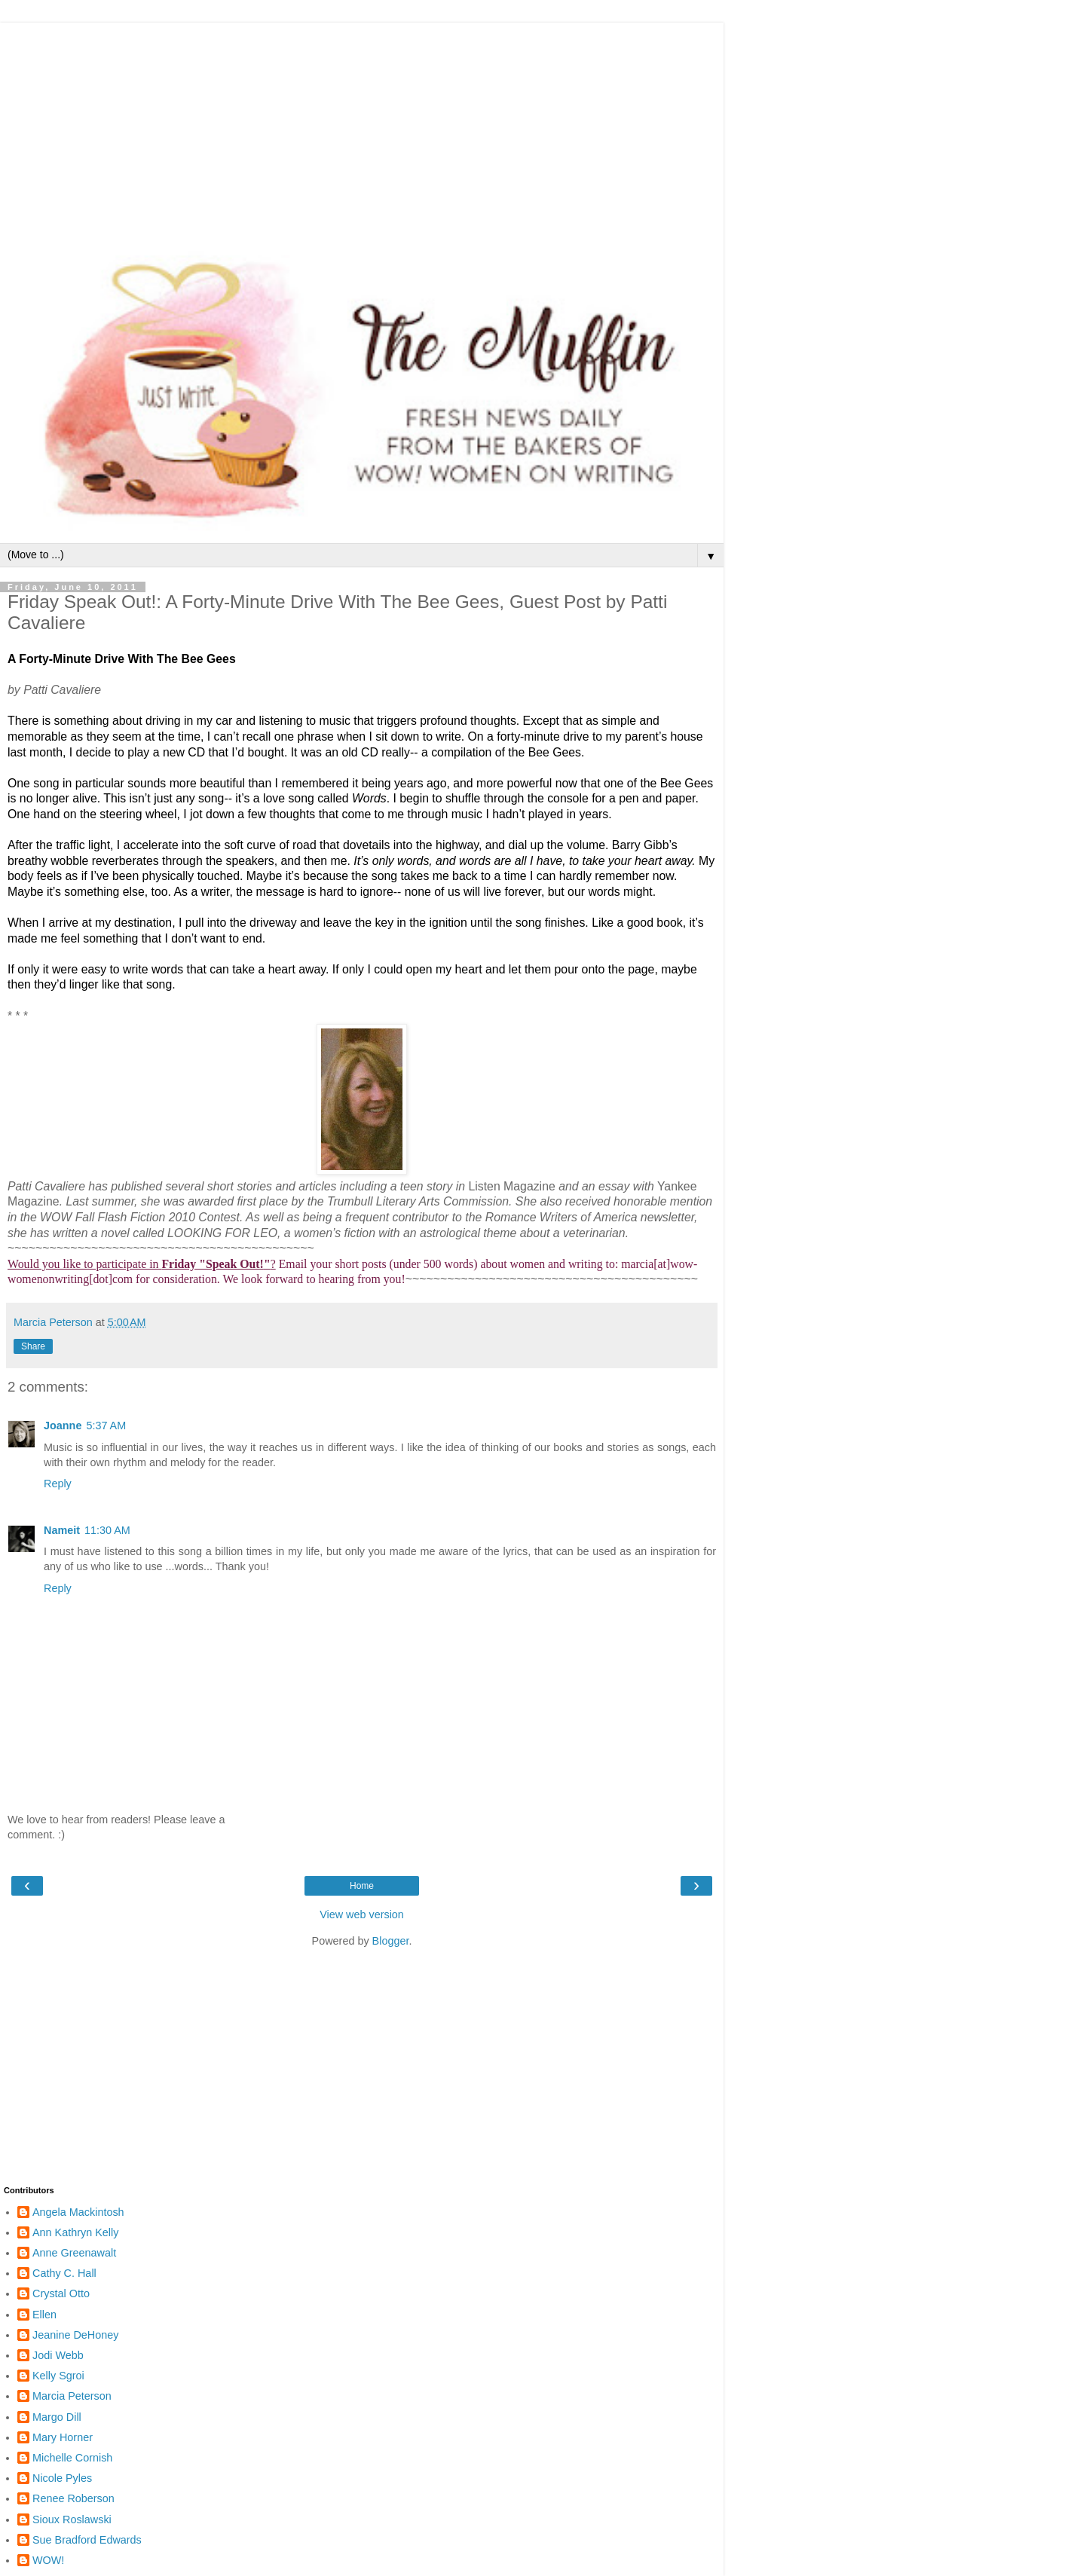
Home (362, 1886)
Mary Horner (62, 2437)
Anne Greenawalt (74, 2253)
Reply (58, 1483)
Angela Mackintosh (78, 2212)
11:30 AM (107, 1530)
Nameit (62, 1530)
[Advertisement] (362, 128)
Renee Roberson (73, 2498)
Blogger (390, 1941)
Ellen (44, 2315)
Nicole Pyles (62, 2478)
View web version (362, 1914)
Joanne (62, 1425)
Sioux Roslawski (72, 2519)
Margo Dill (56, 2417)
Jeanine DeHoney (75, 2335)
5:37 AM (106, 1425)
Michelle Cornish (72, 2458)
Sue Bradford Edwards (87, 2540)
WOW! (48, 2560)
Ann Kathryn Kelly (75, 2232)
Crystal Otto (61, 2293)
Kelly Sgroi (58, 2376)
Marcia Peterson (72, 2396)
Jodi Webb (58, 2355)
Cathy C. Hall (64, 2273)
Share (33, 1346)
